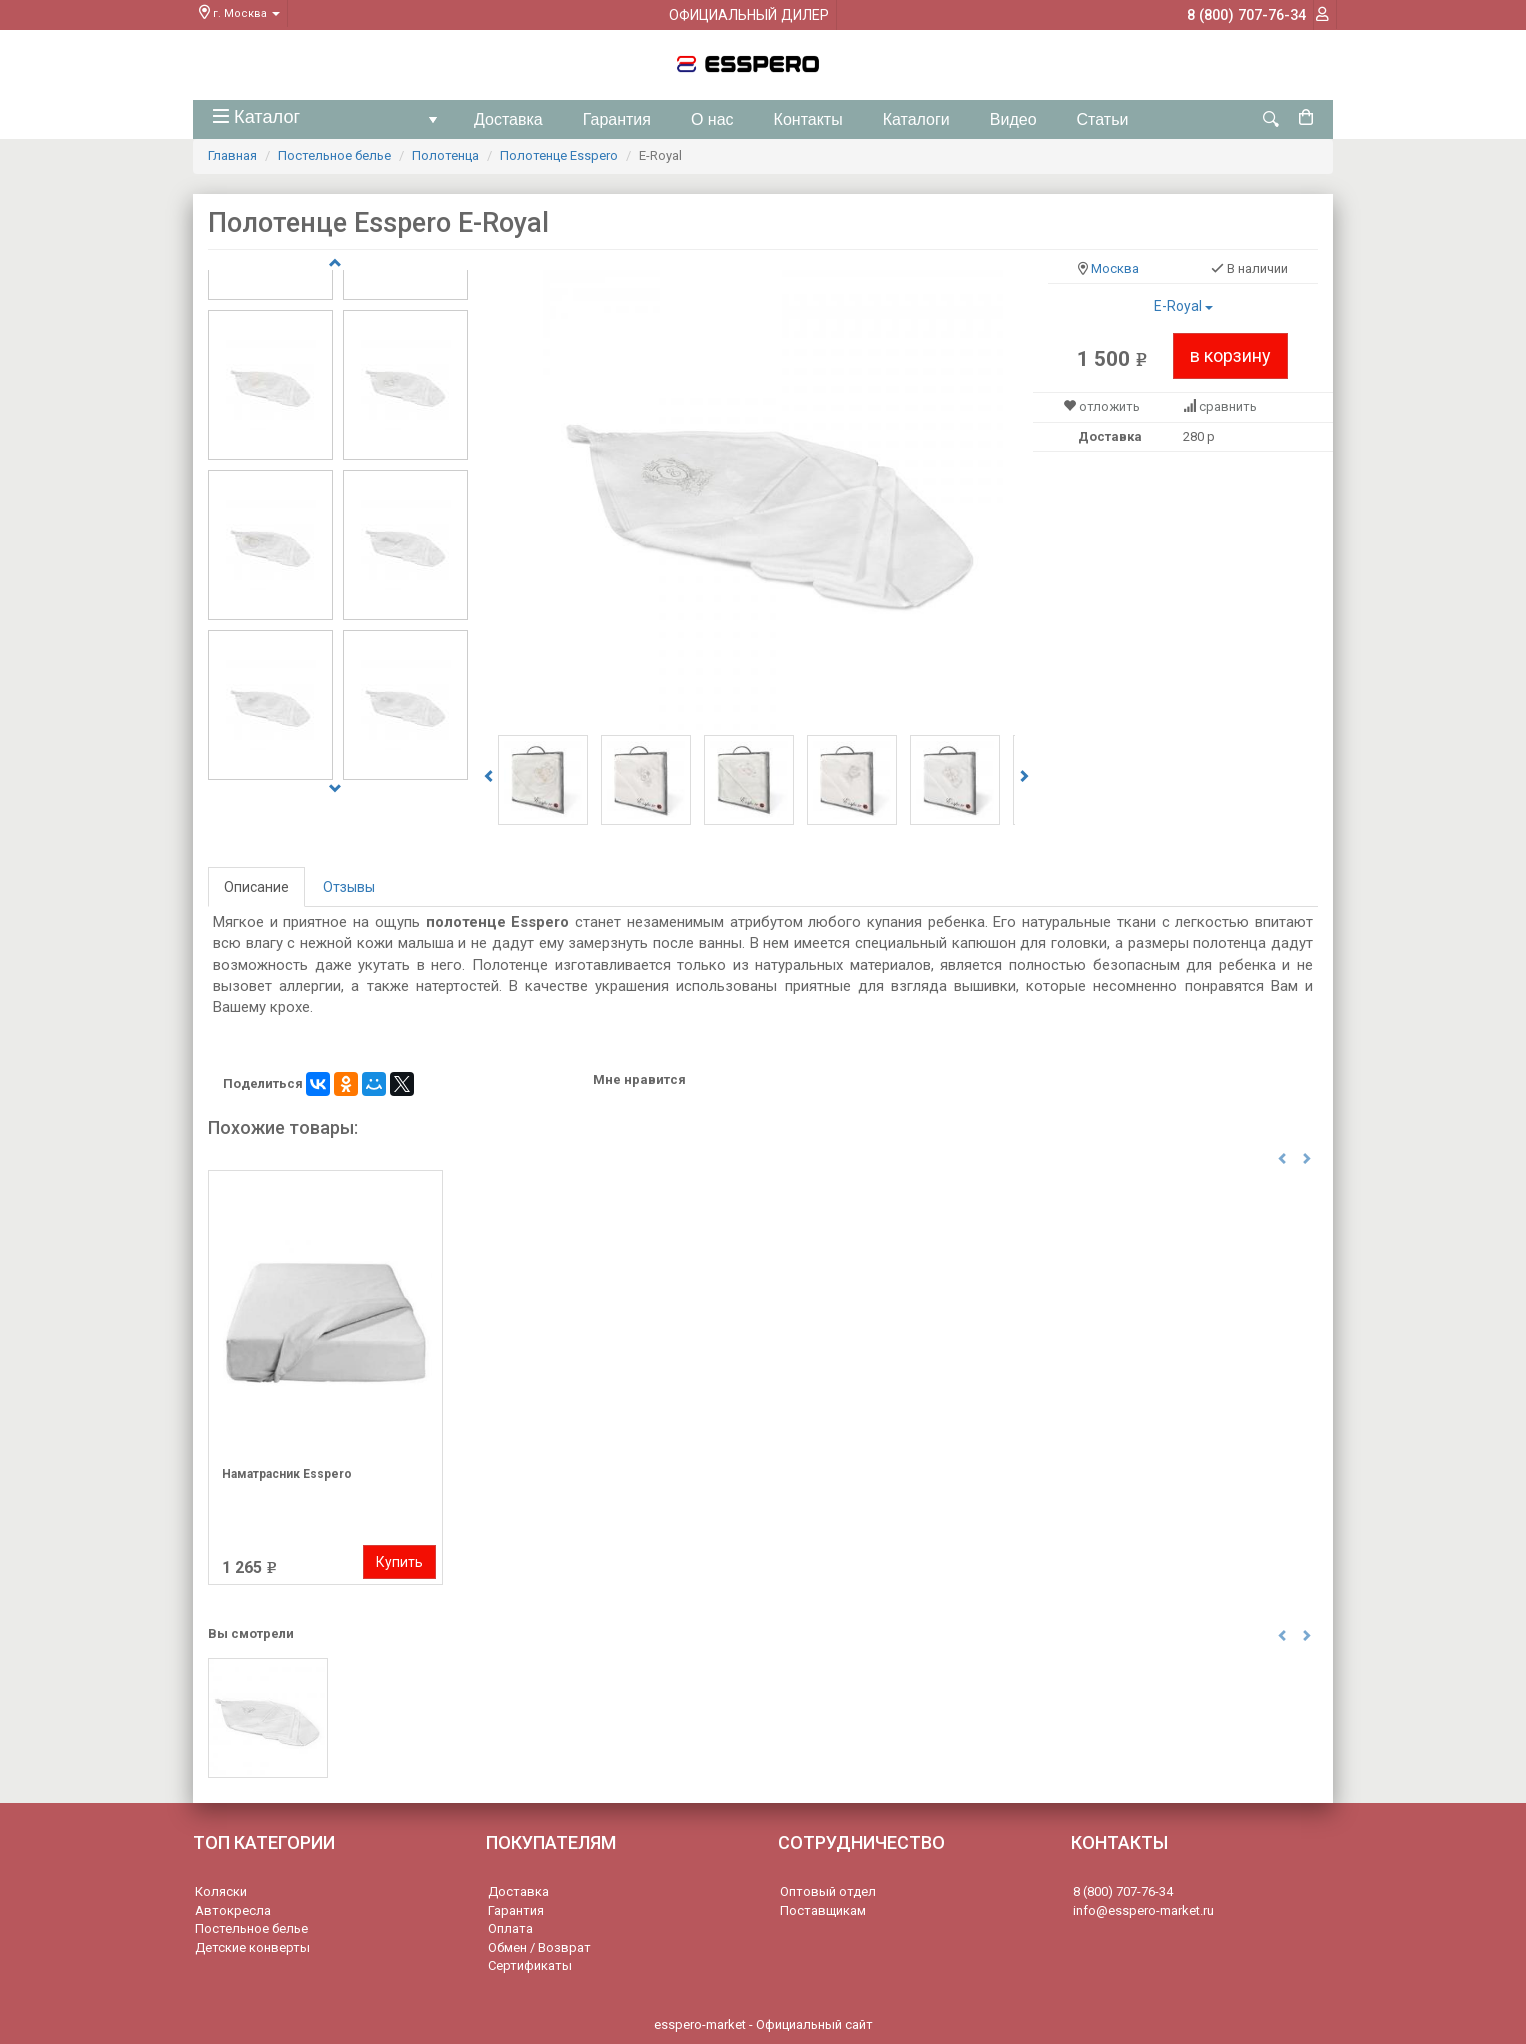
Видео (1013, 119)
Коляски (221, 1891)
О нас (712, 119)
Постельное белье (334, 155)
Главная (232, 155)
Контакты (808, 119)
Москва (1115, 268)
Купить (399, 1561)
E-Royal (1183, 306)
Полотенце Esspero (559, 155)
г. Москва (239, 13)
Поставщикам (823, 1910)
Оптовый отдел (828, 1891)
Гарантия (617, 119)
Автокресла (233, 1910)
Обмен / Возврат (539, 1947)
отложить (1109, 406)
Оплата (510, 1928)
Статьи (1103, 119)
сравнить (1228, 406)
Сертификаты (530, 1965)
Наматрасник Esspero (287, 1474)
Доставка (508, 119)
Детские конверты (252, 1947)
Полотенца (445, 155)
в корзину (1230, 355)
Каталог (328, 123)
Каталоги (916, 119)
